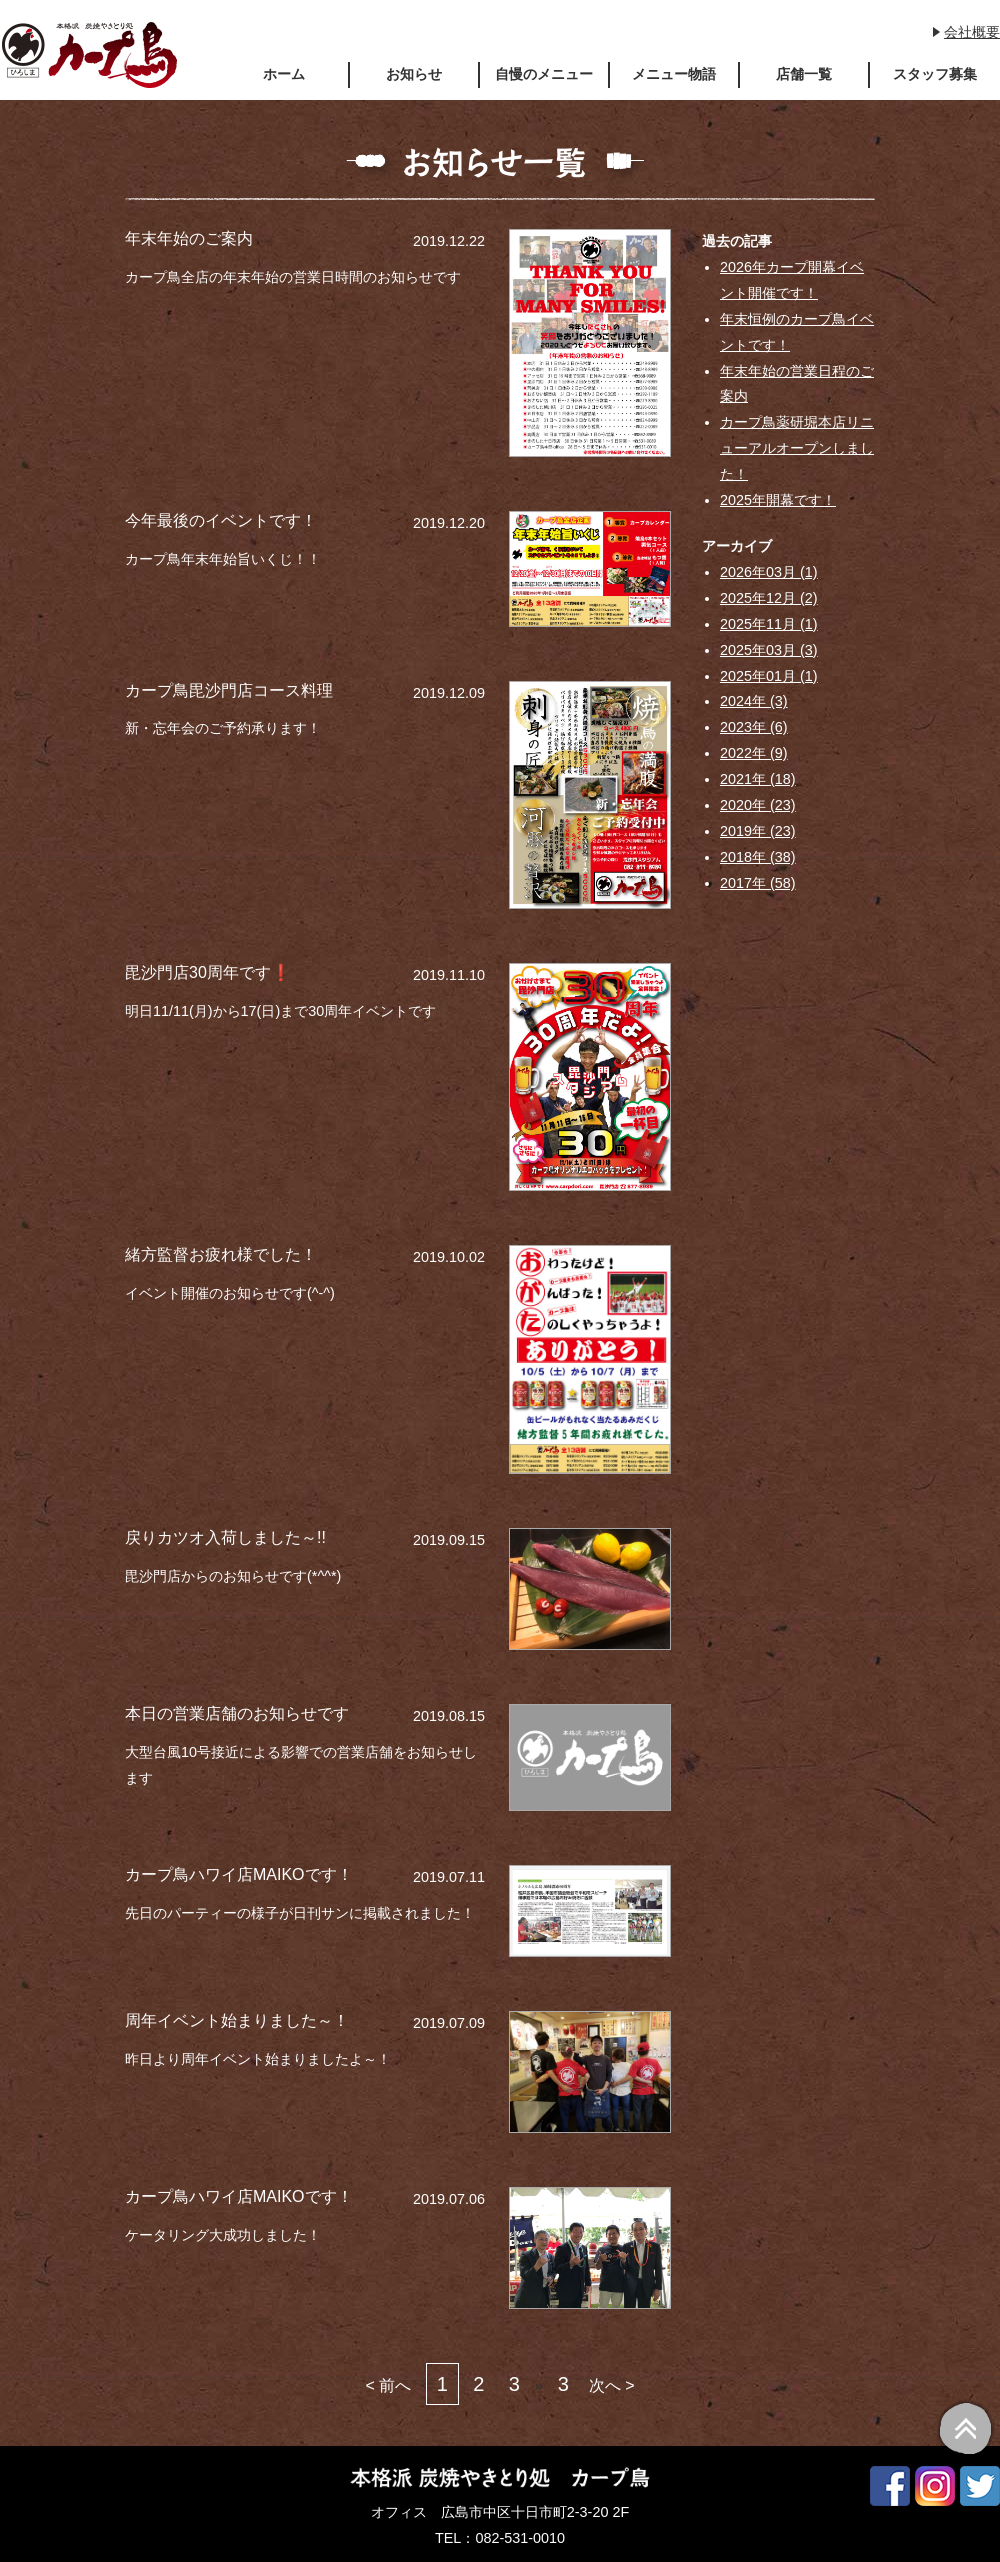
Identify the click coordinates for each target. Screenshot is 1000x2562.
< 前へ (388, 2385)
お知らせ (414, 74)
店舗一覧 (804, 74)
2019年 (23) (758, 831)
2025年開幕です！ (778, 500)
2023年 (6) (754, 727)
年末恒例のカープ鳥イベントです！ (797, 332)
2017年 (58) (758, 883)
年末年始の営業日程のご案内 (797, 384)
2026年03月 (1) (769, 572)
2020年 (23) (758, 805)
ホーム (284, 74)
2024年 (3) (754, 701)
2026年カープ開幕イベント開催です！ (792, 280)
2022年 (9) (754, 753)
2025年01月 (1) (769, 676)
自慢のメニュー (544, 74)
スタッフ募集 (935, 74)
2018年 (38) (758, 857)
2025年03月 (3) (769, 650)
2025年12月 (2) (769, 598)
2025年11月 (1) (769, 624)
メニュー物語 (674, 74)
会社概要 (972, 32)
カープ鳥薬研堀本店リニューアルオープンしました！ (797, 448)
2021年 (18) (758, 779)
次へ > (612, 2385)
